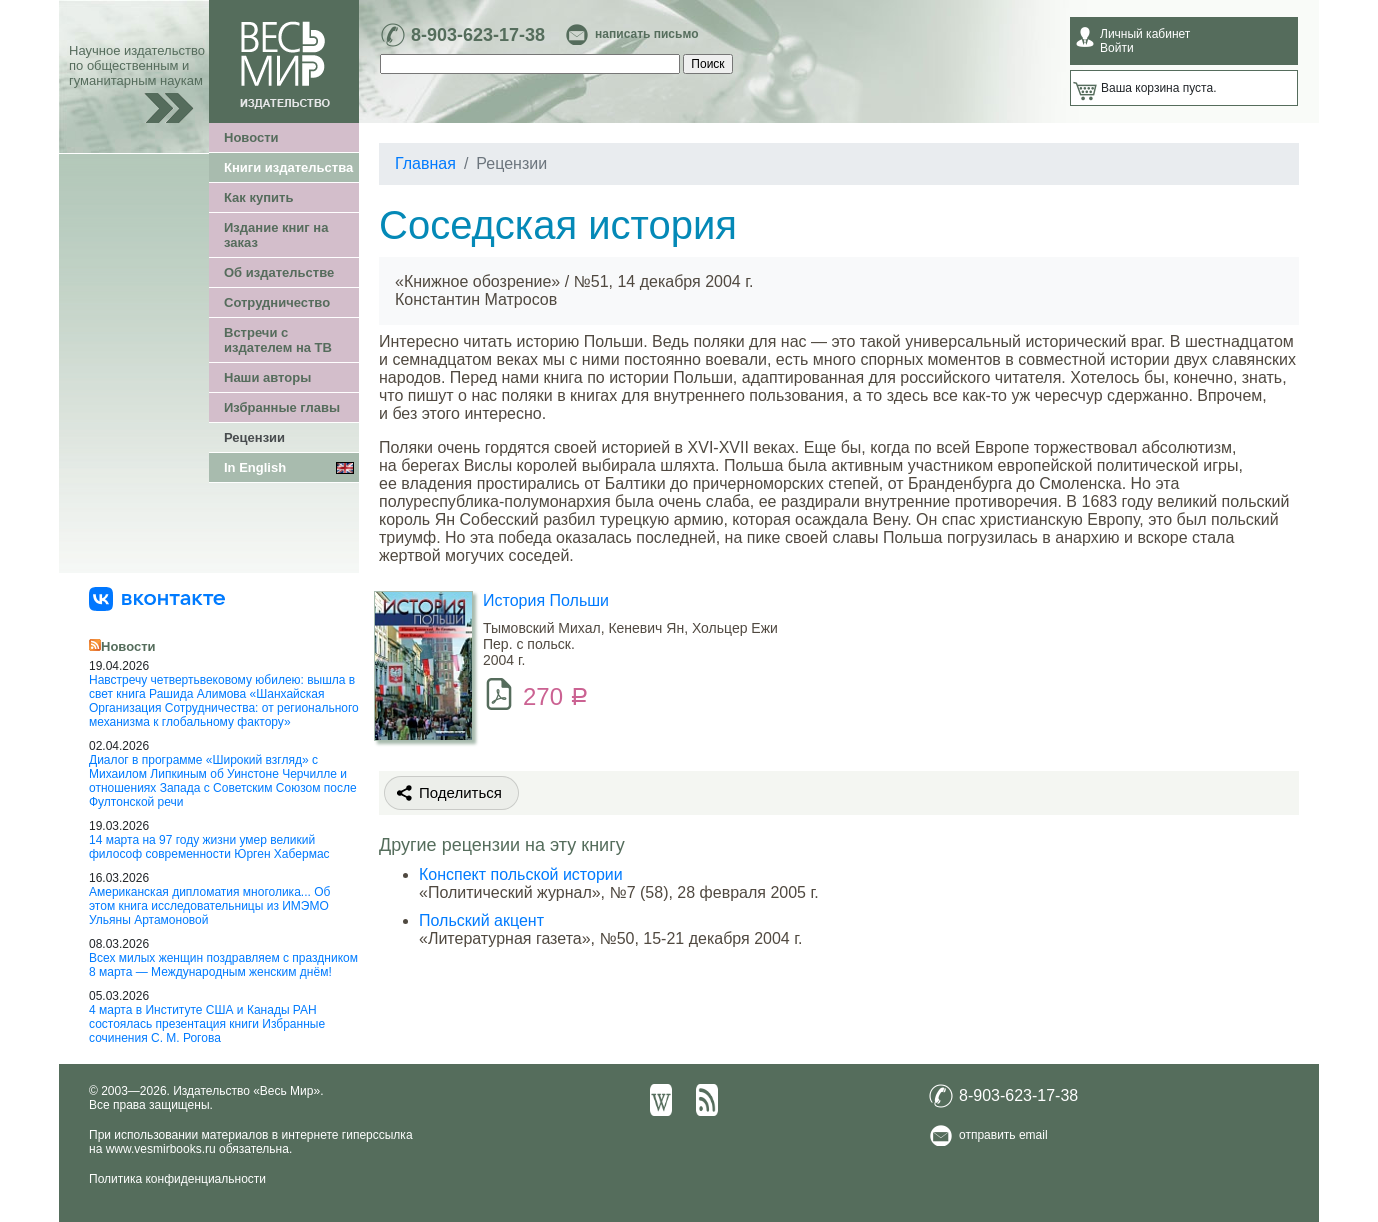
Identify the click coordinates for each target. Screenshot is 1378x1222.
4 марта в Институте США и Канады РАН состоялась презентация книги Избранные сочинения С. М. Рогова (207, 1024)
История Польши (546, 600)
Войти (1117, 48)
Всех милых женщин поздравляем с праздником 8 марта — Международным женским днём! (223, 965)
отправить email (1003, 1135)
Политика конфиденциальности (177, 1179)
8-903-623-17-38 (478, 35)
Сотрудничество (277, 302)
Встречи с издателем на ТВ (278, 340)
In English (255, 467)
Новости (251, 137)
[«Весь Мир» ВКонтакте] (157, 598)
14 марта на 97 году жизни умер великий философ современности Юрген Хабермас (209, 847)
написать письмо (646, 34)
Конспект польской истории (521, 874)
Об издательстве (279, 272)
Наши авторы (267, 377)
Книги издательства (288, 167)
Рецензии (254, 437)
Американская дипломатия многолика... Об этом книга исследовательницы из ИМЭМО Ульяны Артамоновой (209, 906)
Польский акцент (481, 920)
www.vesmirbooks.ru (161, 1149)
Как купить (258, 197)
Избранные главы (282, 407)
